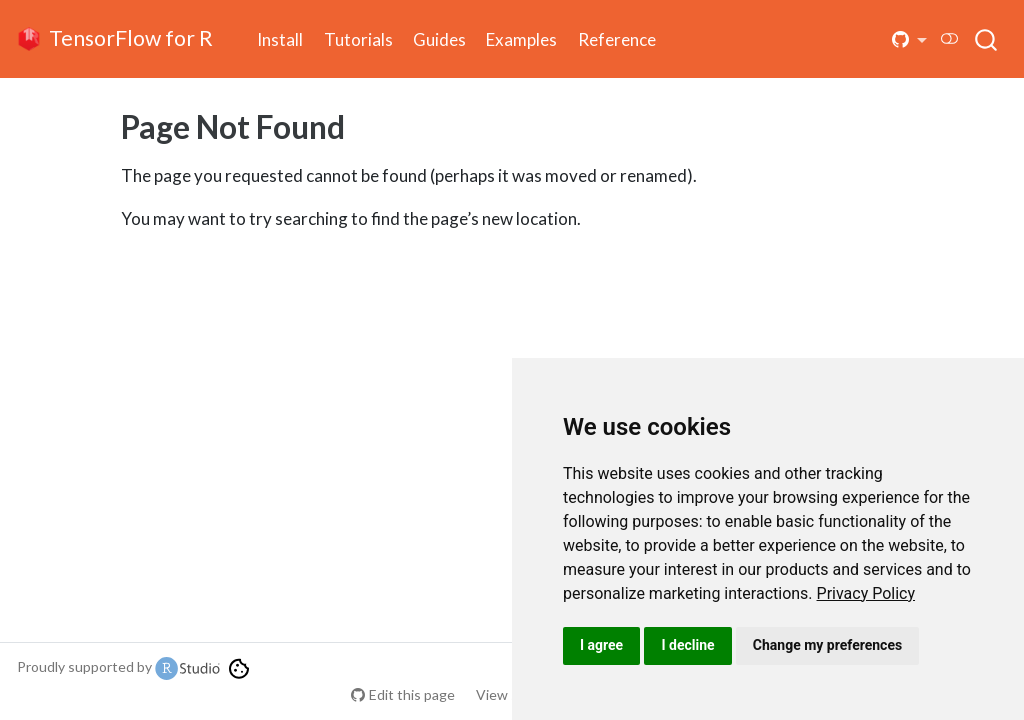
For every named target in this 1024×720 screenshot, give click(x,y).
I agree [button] (601, 645)
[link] (866, 593)
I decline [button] (687, 645)
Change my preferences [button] (827, 645)
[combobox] (987, 39)
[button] (910, 39)
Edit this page (412, 694)
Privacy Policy (866, 593)
